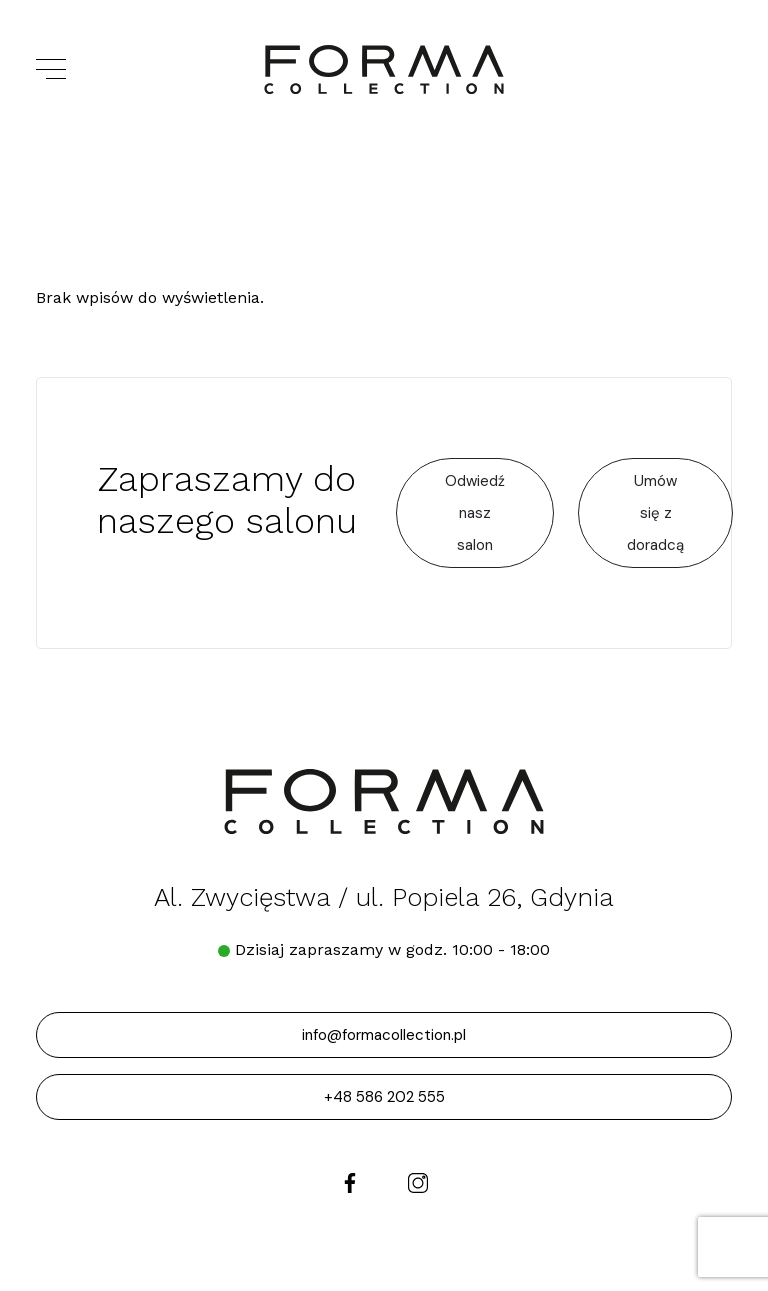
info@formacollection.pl (384, 1035)
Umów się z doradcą (655, 513)
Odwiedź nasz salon (475, 513)
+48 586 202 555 (384, 1097)
